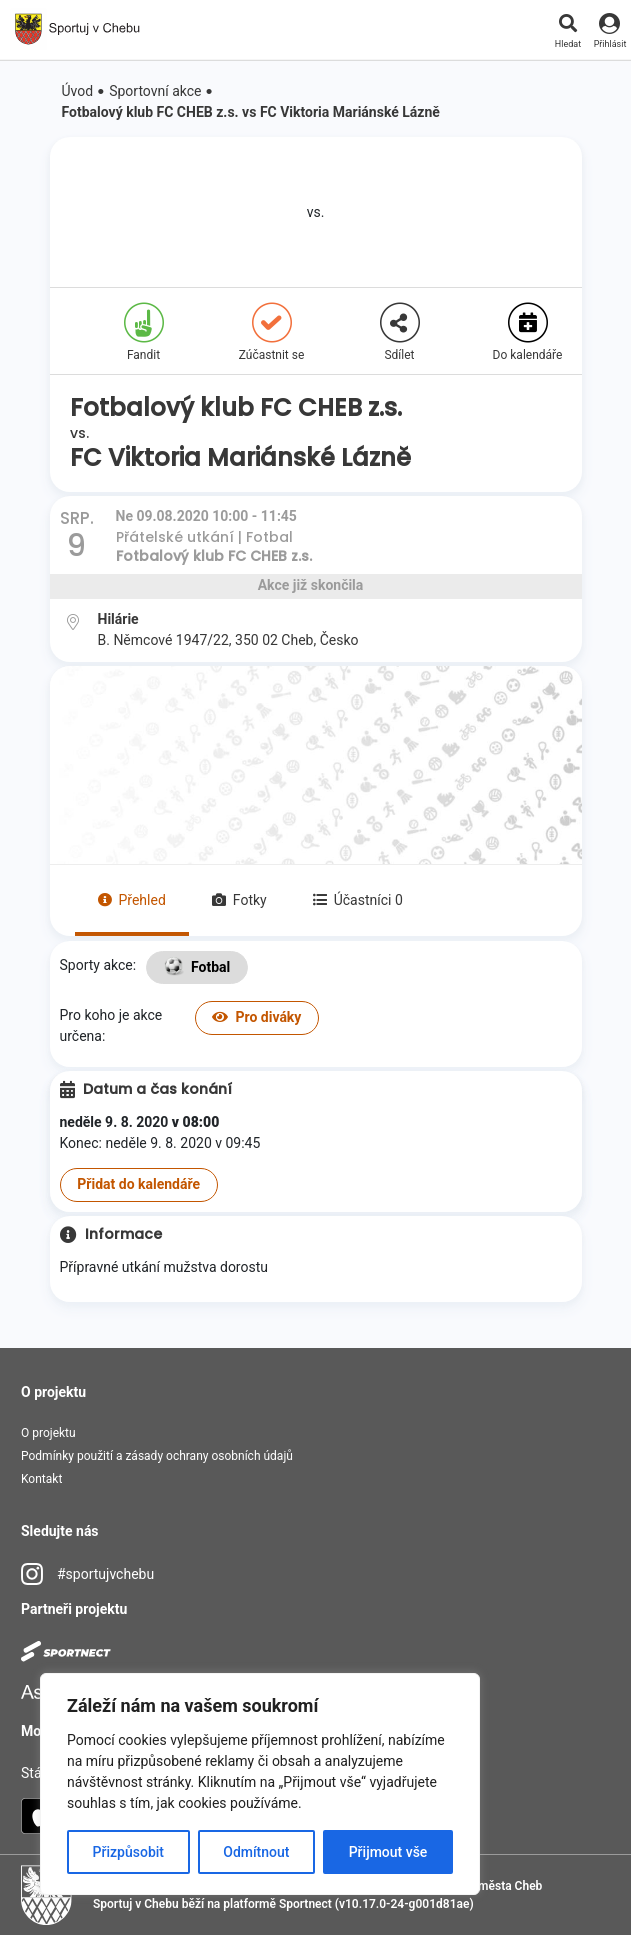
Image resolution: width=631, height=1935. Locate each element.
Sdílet (400, 332)
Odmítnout (256, 1852)
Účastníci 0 (358, 900)
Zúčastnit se (272, 332)
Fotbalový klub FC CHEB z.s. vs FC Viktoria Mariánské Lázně (251, 112)
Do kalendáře (528, 332)
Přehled (132, 900)
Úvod (78, 91)
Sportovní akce (155, 91)
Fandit (144, 332)
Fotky (239, 900)
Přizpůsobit (128, 1852)
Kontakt (41, 1479)
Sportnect (305, 1904)
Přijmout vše (388, 1852)
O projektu (48, 1433)
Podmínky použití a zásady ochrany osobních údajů (157, 1456)
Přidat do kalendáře (138, 1184)
